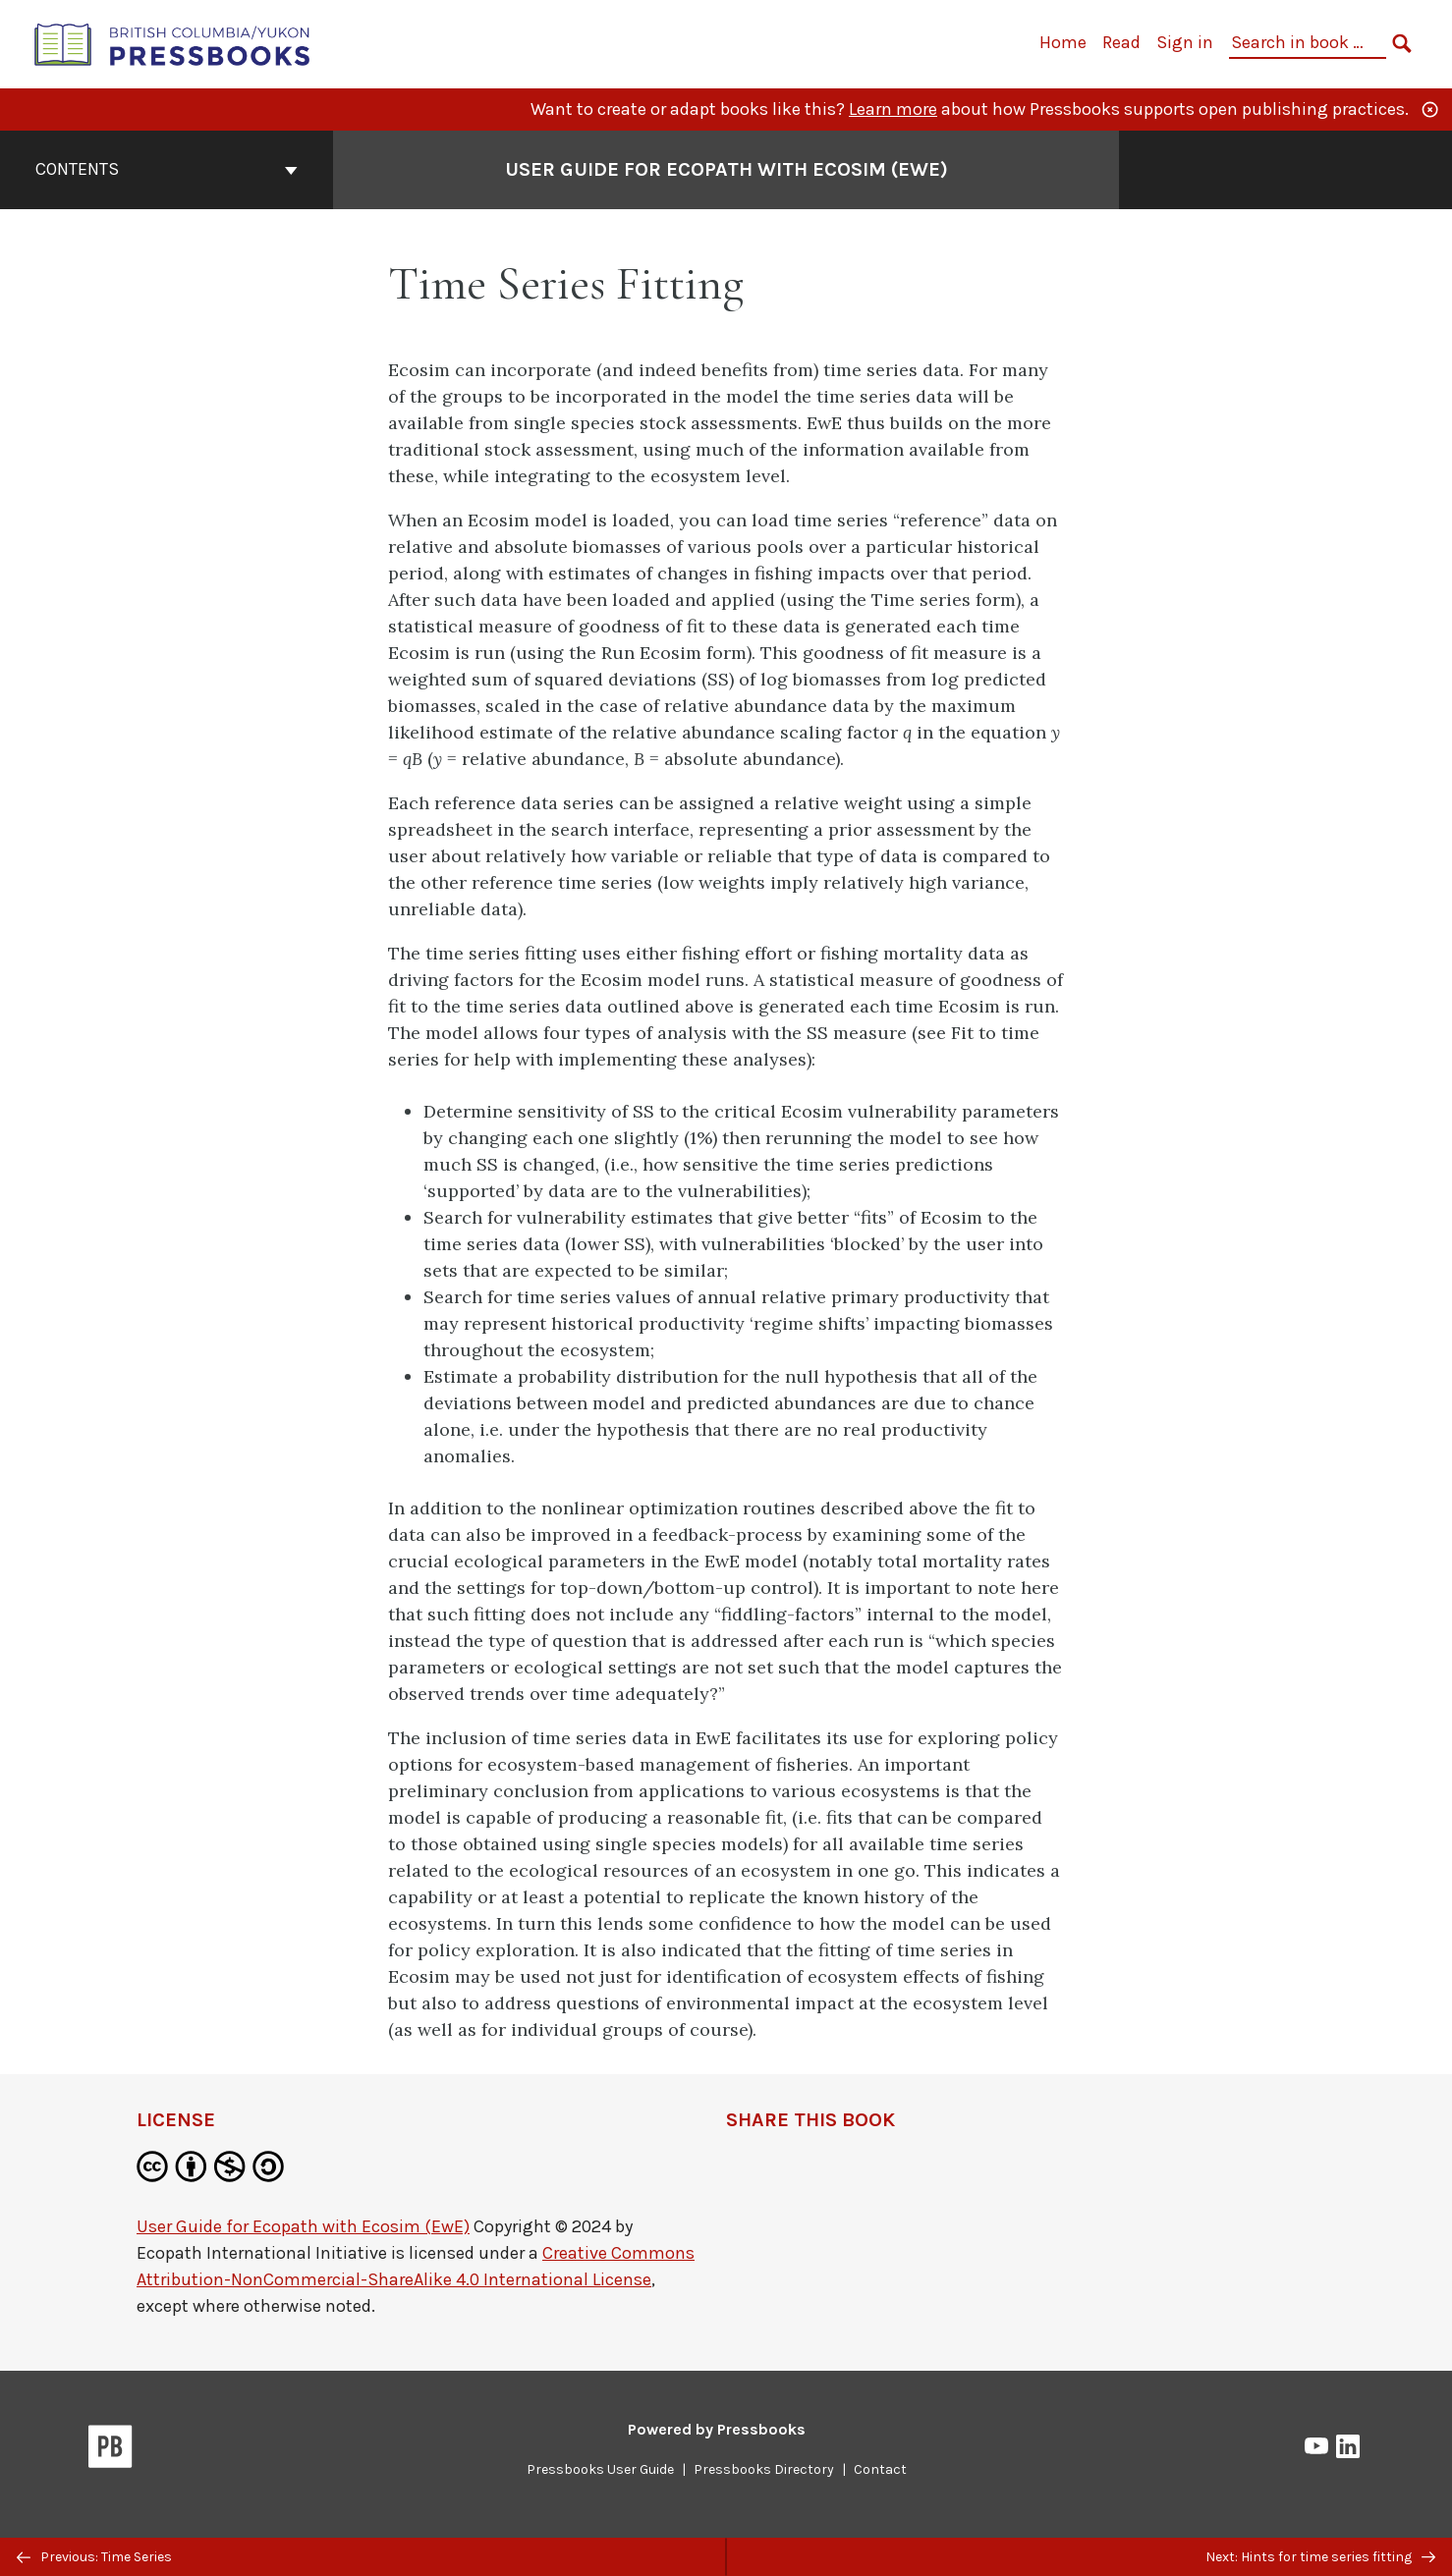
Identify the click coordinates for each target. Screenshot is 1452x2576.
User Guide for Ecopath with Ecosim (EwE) (303, 2226)
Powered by (717, 2429)
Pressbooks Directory (764, 2469)
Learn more (893, 109)
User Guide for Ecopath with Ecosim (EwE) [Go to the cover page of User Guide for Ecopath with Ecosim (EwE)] (726, 169)
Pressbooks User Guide (600, 2469)
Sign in (1184, 42)
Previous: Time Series (94, 2557)
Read (1121, 42)
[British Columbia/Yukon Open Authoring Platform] (172, 42)
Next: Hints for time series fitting (1320, 2557)
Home (1063, 42)
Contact (880, 2469)
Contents (166, 169)
